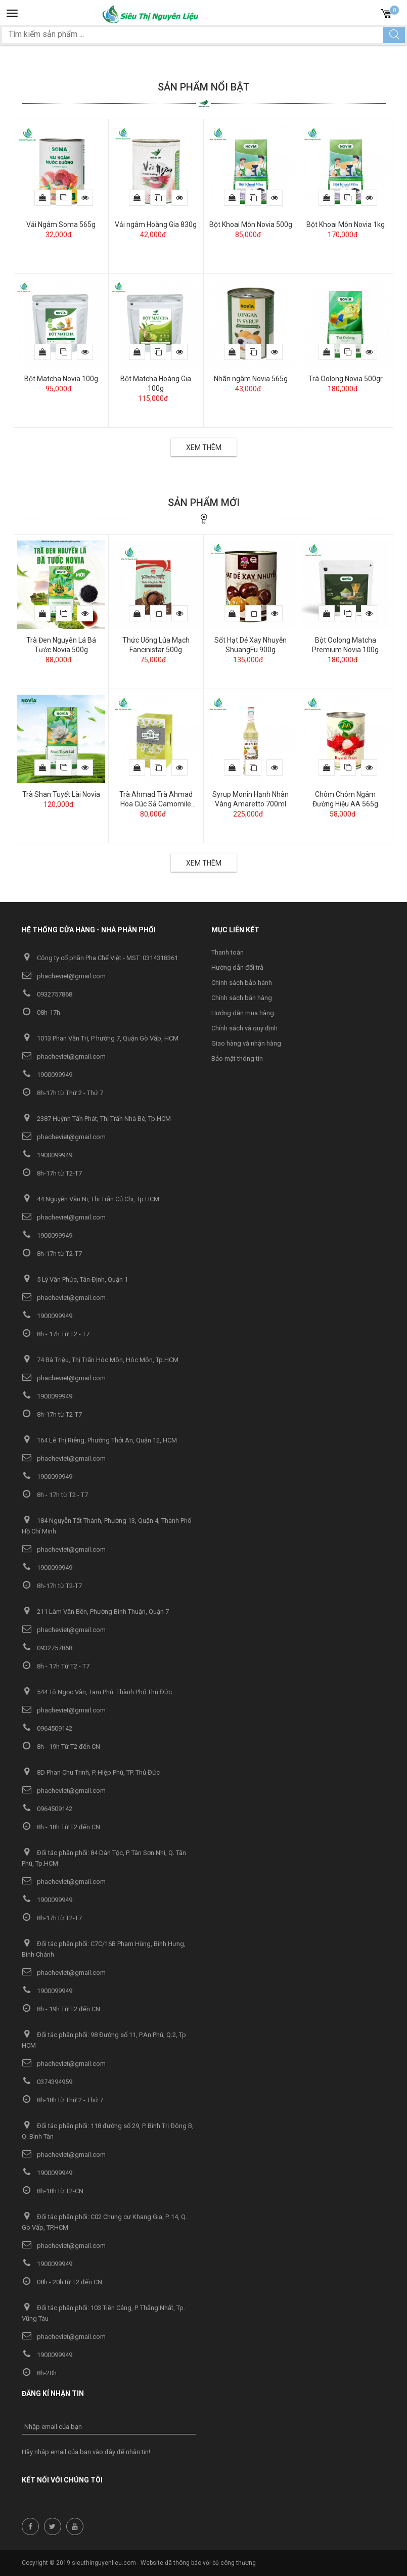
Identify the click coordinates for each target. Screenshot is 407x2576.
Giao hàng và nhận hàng (246, 1043)
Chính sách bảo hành (241, 982)
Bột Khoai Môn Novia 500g (250, 224)
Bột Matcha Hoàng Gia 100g (155, 383)
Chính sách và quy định (244, 1028)
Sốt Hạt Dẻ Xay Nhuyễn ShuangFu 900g (250, 645)
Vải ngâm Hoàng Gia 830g (156, 224)
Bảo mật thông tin (237, 1058)
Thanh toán (227, 952)
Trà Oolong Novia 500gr (345, 379)
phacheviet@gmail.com (64, 976)
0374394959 (47, 2082)
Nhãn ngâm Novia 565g (251, 379)
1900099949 (47, 1074)
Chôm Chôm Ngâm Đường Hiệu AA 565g (345, 799)
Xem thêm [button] (203, 447)
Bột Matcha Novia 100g (61, 379)
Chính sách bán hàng (241, 998)
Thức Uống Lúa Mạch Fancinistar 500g (156, 645)
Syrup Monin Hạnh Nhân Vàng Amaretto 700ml (250, 799)
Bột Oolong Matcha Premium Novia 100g (345, 645)
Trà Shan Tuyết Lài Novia (61, 794)
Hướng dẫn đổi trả (237, 967)
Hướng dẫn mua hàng (242, 1013)
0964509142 (47, 1728)
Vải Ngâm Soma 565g (61, 224)
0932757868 (47, 994)
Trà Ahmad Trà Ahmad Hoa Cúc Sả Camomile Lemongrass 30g (156, 799)
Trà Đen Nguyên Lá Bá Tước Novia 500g (61, 645)
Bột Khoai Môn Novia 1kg (345, 224)
